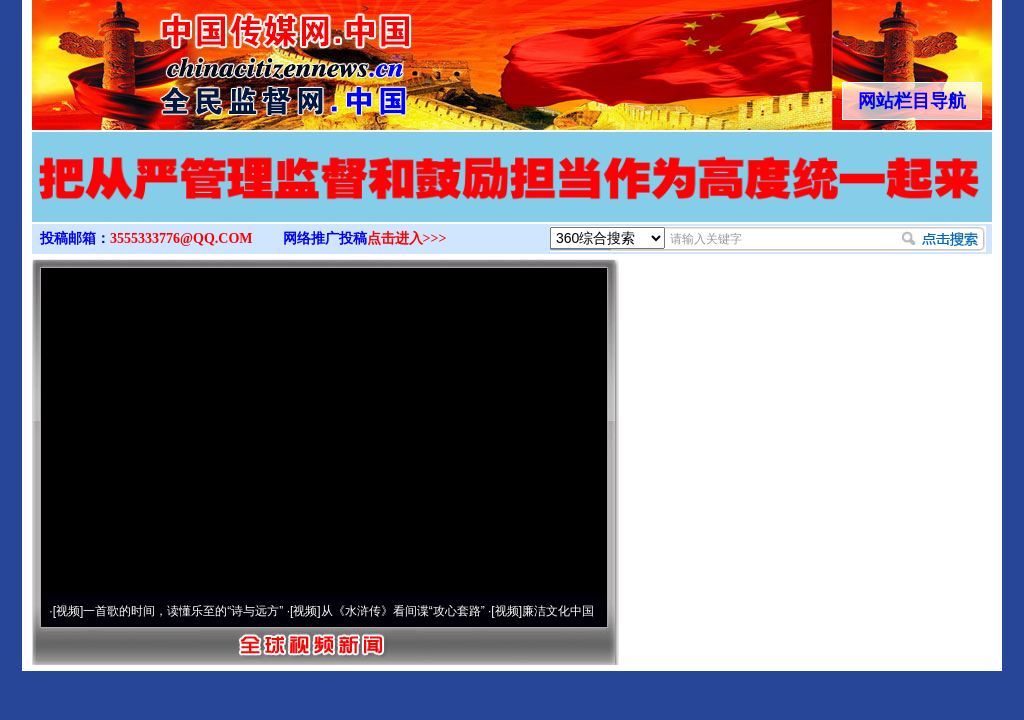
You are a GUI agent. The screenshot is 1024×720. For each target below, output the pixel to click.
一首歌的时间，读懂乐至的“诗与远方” (183, 611)
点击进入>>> (407, 238)
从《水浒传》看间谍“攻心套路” (403, 611)
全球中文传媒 (197, 58)
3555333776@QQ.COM (181, 238)
